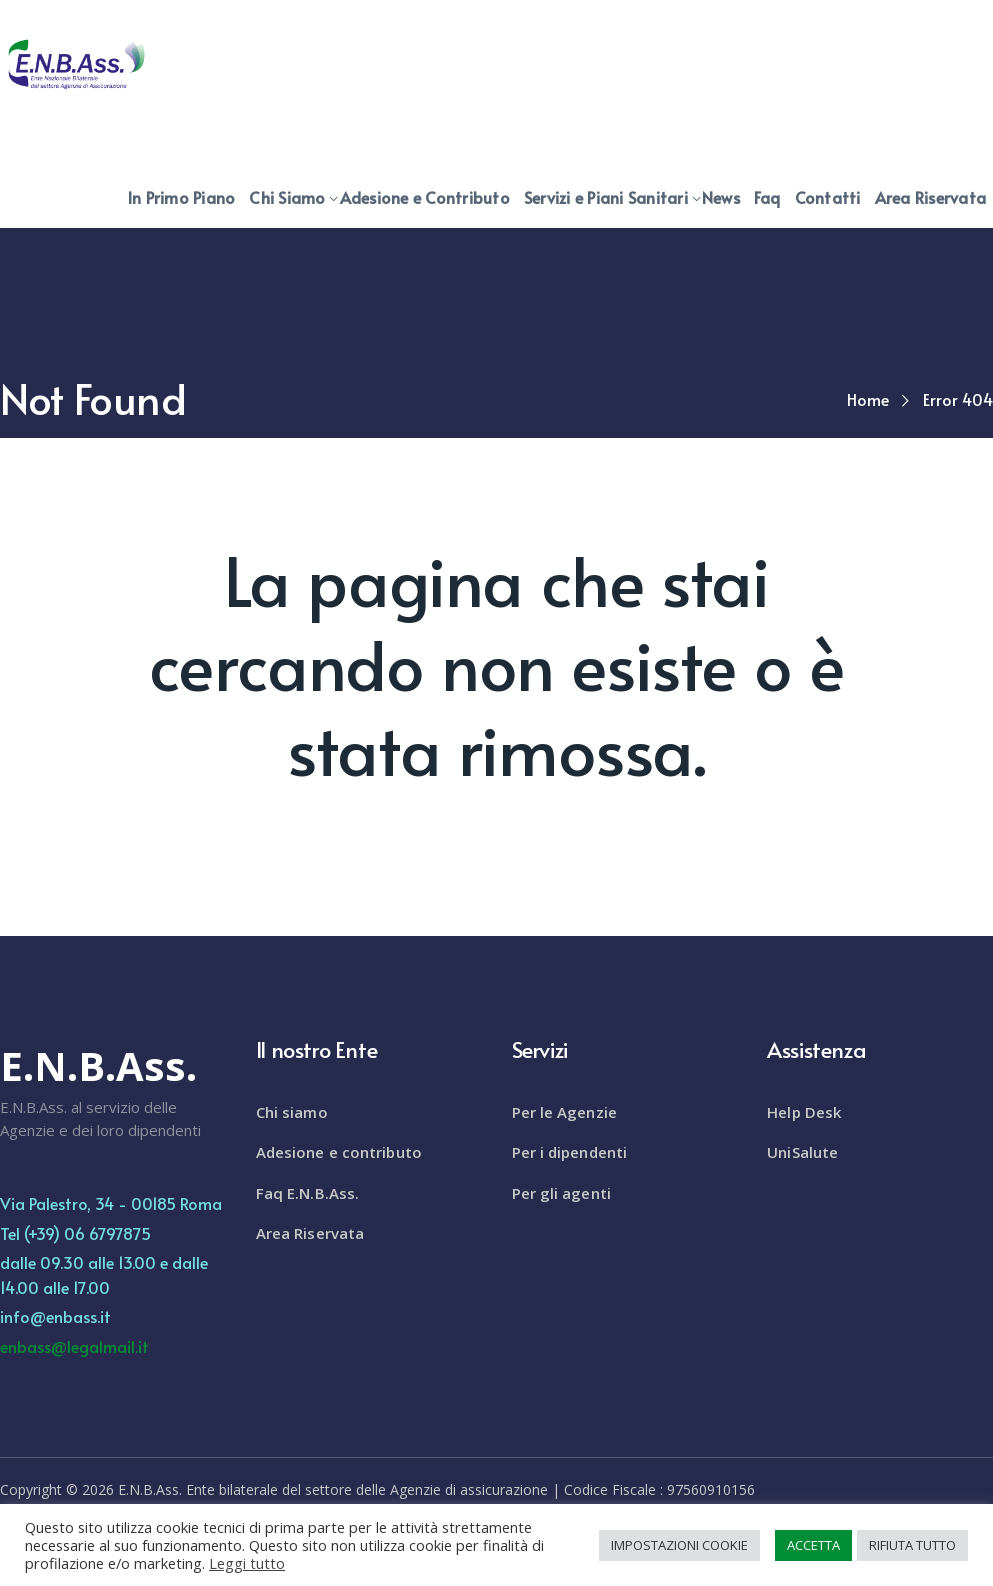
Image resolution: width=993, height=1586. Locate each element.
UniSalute (802, 1152)
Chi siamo (292, 1112)
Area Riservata (310, 1233)
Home (868, 399)
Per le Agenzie (564, 1112)
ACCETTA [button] (813, 1545)
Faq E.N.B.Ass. (307, 1193)
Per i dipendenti (570, 1152)
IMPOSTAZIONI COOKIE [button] (679, 1545)
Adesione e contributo (339, 1152)
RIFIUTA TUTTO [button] (912, 1545)
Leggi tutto (247, 1563)
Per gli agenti (561, 1193)
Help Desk (804, 1112)
